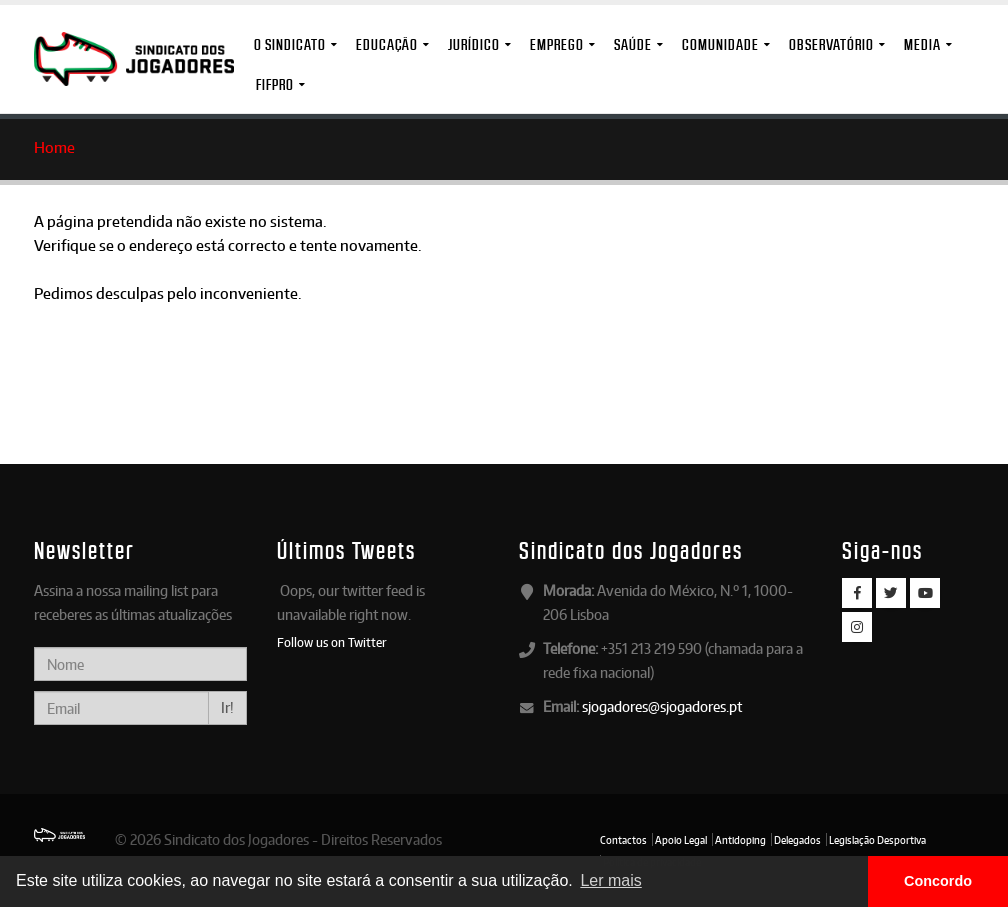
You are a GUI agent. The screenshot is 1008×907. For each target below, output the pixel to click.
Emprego (557, 44)
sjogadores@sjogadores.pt (662, 706)
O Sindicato (290, 44)
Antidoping (740, 840)
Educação (387, 44)
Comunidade (720, 44)
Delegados (797, 840)
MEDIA (922, 44)
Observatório (831, 44)
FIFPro (275, 84)
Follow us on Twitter (332, 642)
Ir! (227, 707)
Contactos (623, 840)
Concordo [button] (938, 881)
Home (54, 147)
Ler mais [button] (610, 880)
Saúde (633, 44)
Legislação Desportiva (877, 840)
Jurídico (474, 44)
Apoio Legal (681, 840)
